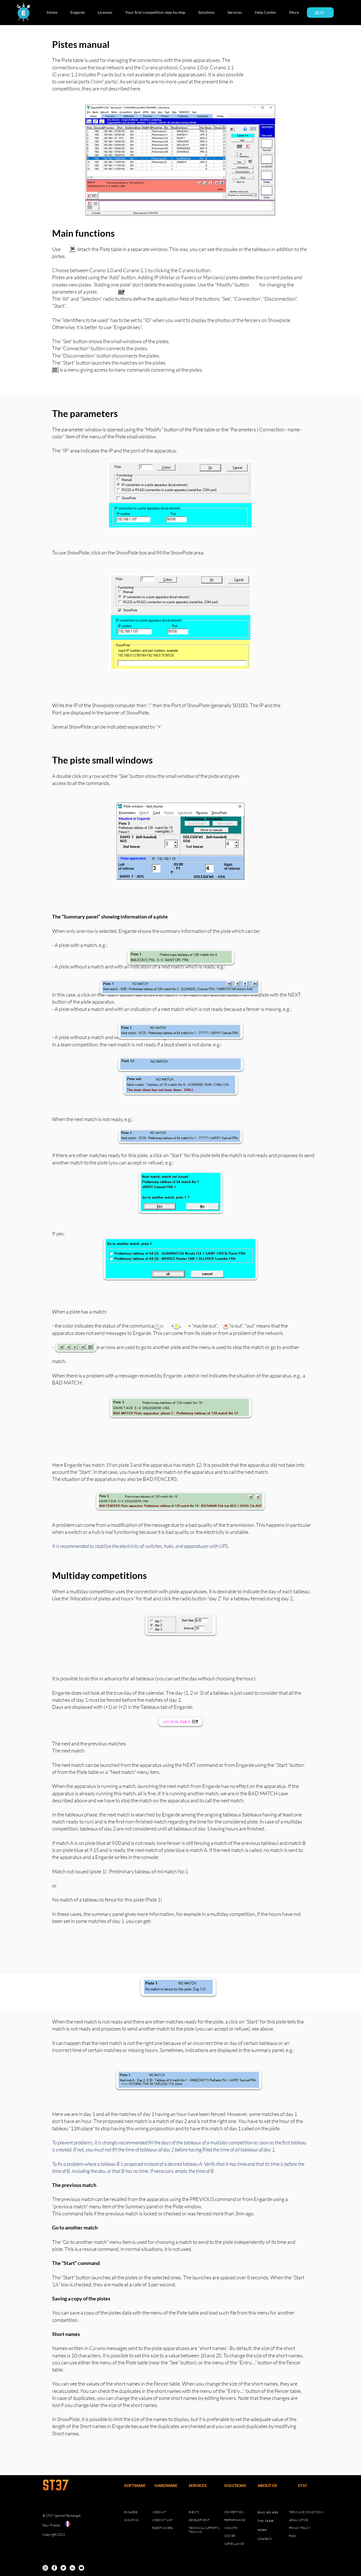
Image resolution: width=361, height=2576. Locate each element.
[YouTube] (81, 2568)
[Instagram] (45, 2568)
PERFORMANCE (234, 2520)
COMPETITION (234, 2512)
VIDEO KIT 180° (162, 2520)
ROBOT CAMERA (162, 2528)
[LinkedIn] (72, 2568)
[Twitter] (63, 2568)
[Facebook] (54, 2568)
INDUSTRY (231, 2528)
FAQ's (292, 2536)
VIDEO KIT (159, 2512)
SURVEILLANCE (234, 2544)
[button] (79, 12)
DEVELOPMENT (199, 2520)
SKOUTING (131, 2520)
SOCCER (229, 2536)
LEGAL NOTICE (298, 2520)
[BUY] (320, 12)
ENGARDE (130, 2512)
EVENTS (194, 2512)
